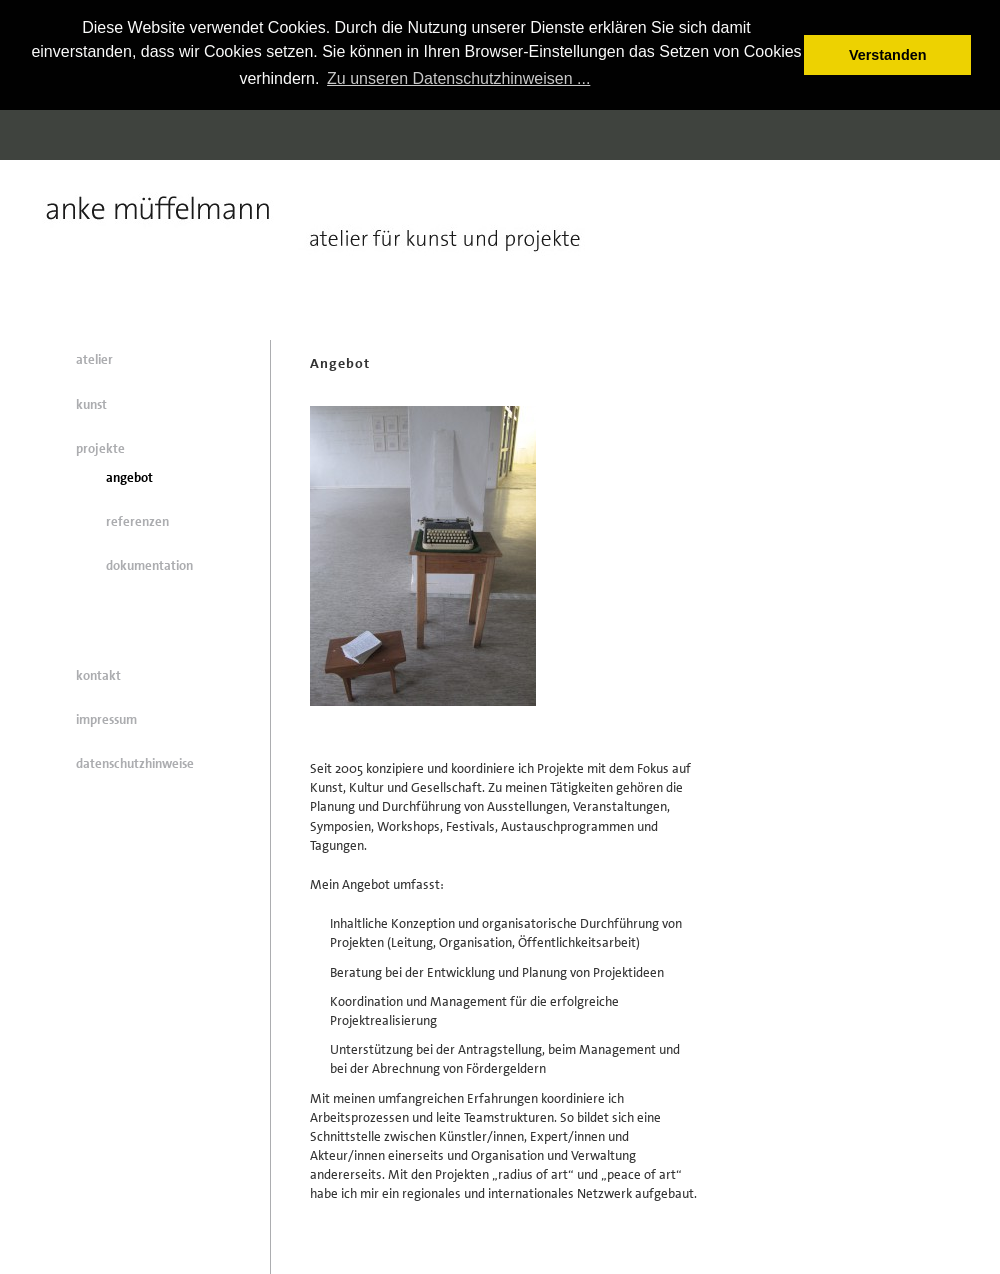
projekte (100, 448)
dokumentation (149, 565)
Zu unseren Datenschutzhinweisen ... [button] (458, 78)
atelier (94, 359)
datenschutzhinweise (135, 763)
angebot (129, 477)
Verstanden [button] (888, 55)
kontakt (98, 675)
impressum (106, 719)
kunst (91, 404)
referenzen (137, 521)
